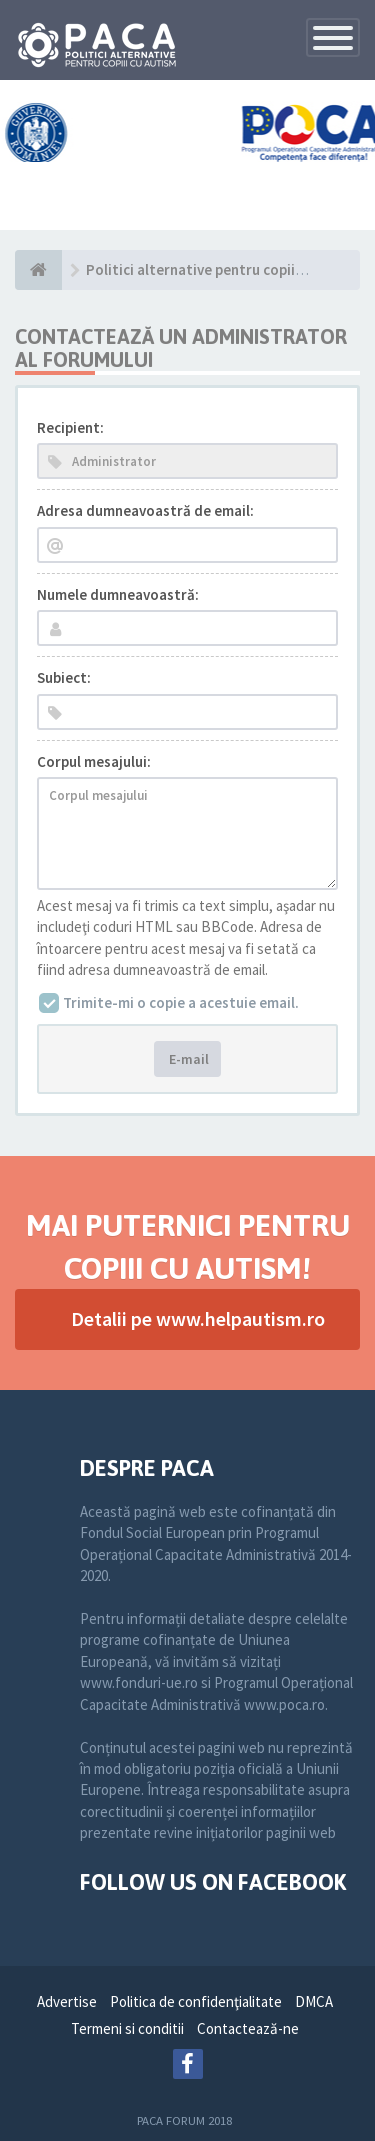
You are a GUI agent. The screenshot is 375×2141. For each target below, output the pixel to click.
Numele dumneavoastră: (118, 594)
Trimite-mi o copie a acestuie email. (181, 1002)
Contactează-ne (248, 2028)
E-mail (187, 1059)
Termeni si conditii (127, 2028)
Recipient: (70, 427)
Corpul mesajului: (94, 761)
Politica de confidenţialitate (196, 2001)
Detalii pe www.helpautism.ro (198, 1318)
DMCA (314, 2001)
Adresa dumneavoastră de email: (145, 510)
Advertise (67, 2001)
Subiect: (64, 677)
